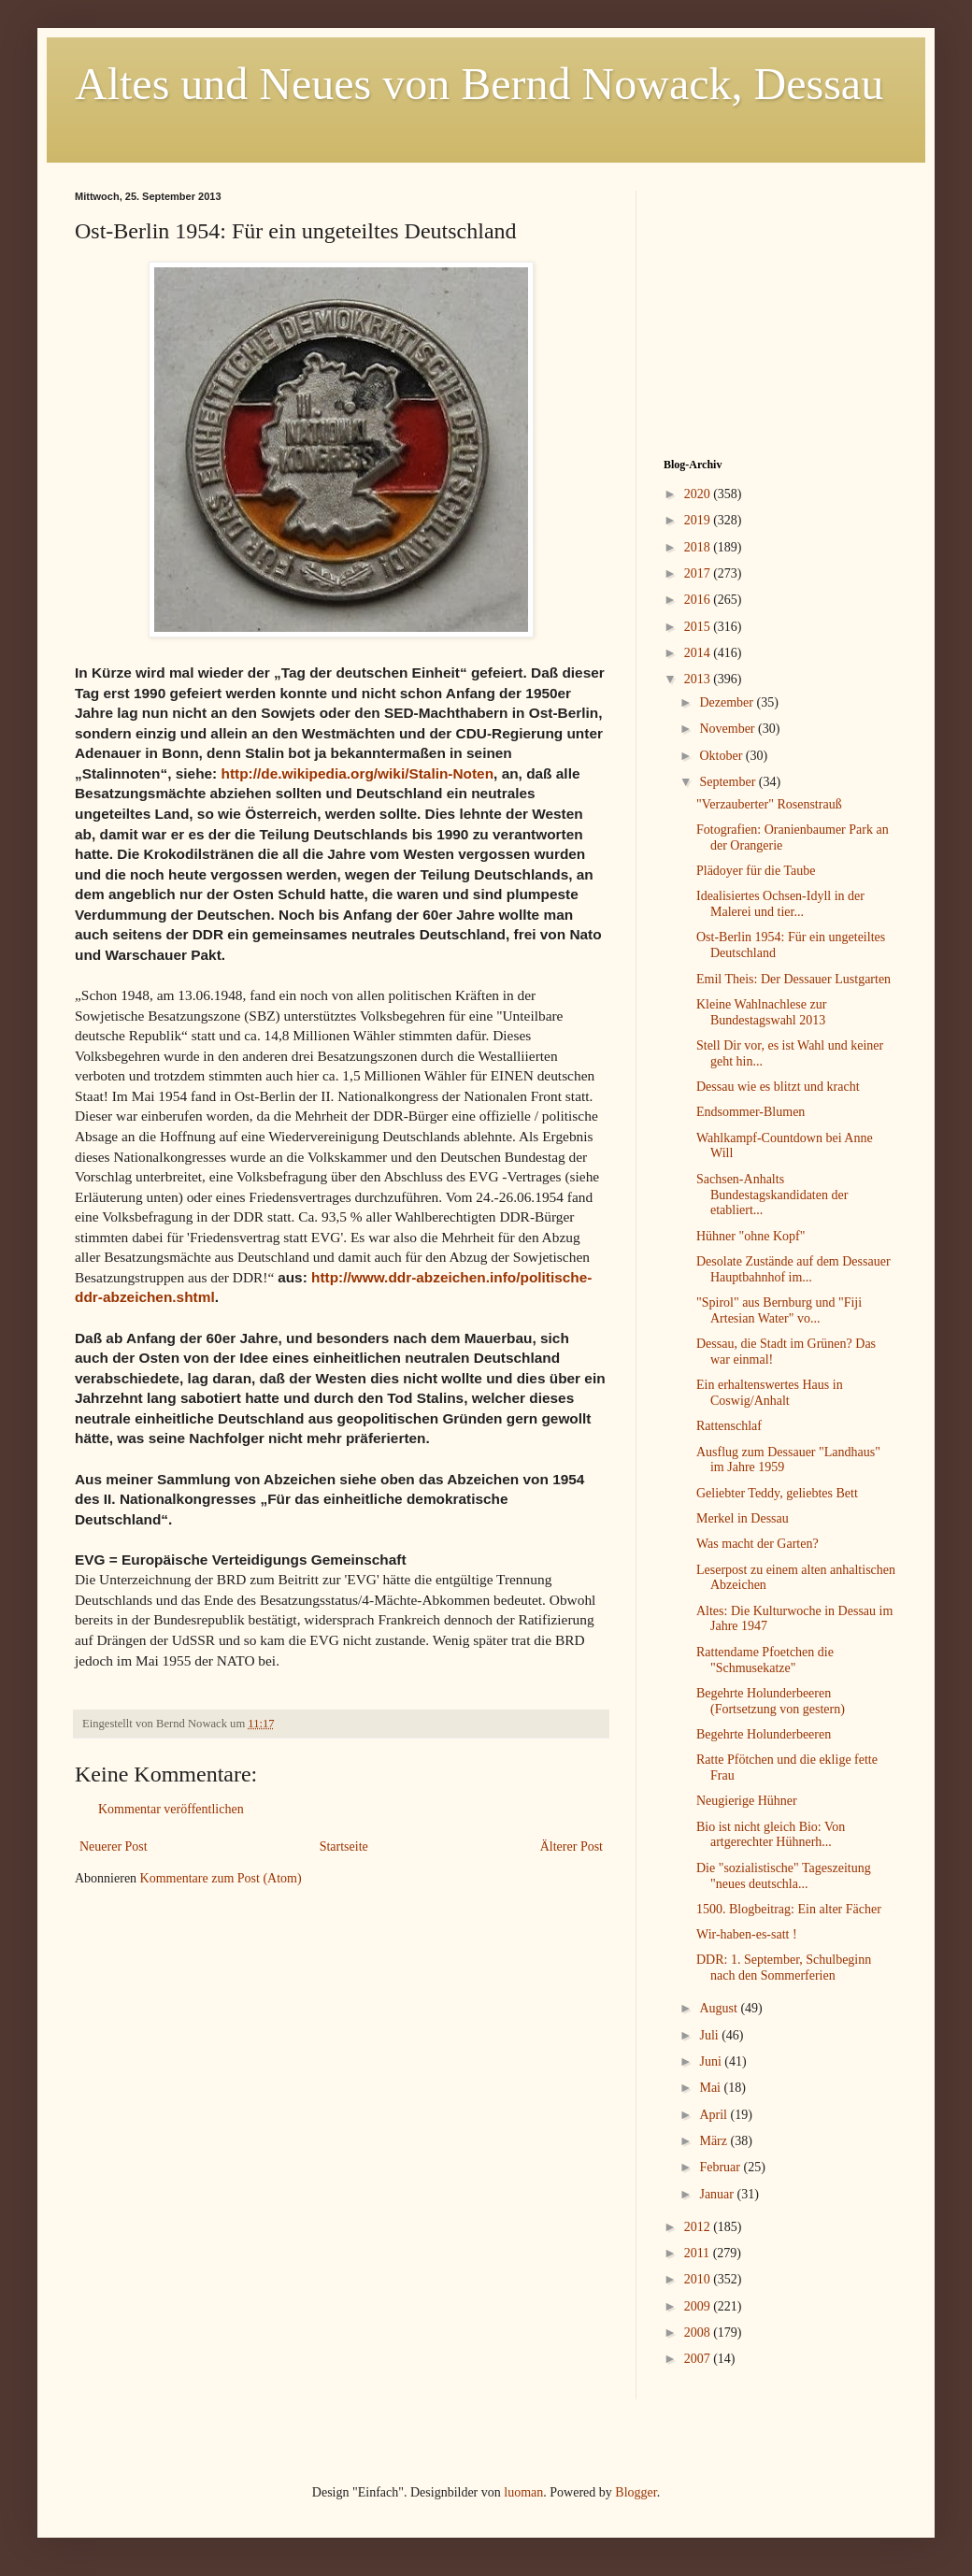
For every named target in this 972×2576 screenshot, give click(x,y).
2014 (699, 653)
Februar (721, 2167)
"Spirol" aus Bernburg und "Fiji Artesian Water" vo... (779, 1310)
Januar (717, 2194)
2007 (699, 2359)
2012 (699, 2227)
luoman (523, 2492)
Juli (710, 2035)
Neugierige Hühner (746, 1801)
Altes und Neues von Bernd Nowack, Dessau (479, 83)
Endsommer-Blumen (750, 1112)
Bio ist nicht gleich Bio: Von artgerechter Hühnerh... (770, 1835)
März (714, 2141)
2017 (699, 573)
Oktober (722, 756)
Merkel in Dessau (742, 1518)
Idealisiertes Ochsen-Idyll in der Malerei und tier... (780, 904)
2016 (699, 600)
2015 (699, 627)
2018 (699, 547)
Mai (711, 2088)
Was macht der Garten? (757, 1544)
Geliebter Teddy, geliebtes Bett (777, 1493)
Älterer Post (571, 1846)
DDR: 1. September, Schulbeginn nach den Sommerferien (783, 1967)
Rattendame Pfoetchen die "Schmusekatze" (765, 1660)
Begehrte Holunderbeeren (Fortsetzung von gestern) (770, 1701)
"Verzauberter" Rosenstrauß (769, 804)
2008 (699, 2333)
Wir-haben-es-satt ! (746, 1934)
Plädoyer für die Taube (755, 871)
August (719, 2008)
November (728, 729)
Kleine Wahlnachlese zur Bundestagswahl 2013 (761, 1012)
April (714, 2115)
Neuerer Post (113, 1846)
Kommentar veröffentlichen (171, 1809)
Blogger (635, 2492)
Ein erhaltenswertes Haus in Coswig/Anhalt (769, 1393)
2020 (699, 494)
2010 (699, 2279)
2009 (699, 2306)
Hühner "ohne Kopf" (750, 1236)
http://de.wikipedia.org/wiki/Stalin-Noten (358, 773)
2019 (699, 520)
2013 (699, 679)
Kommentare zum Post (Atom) (221, 1878)
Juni (711, 2061)
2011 (698, 2253)
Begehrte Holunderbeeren (763, 1734)
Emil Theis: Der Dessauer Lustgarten (793, 979)
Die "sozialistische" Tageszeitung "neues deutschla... (783, 1876)
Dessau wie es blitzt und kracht (778, 1087)
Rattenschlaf (729, 1426)
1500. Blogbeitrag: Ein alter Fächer (788, 1909)
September (728, 782)
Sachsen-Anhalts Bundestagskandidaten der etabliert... (772, 1195)
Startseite (344, 1846)
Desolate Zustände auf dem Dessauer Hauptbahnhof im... (793, 1269)
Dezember (727, 702)
